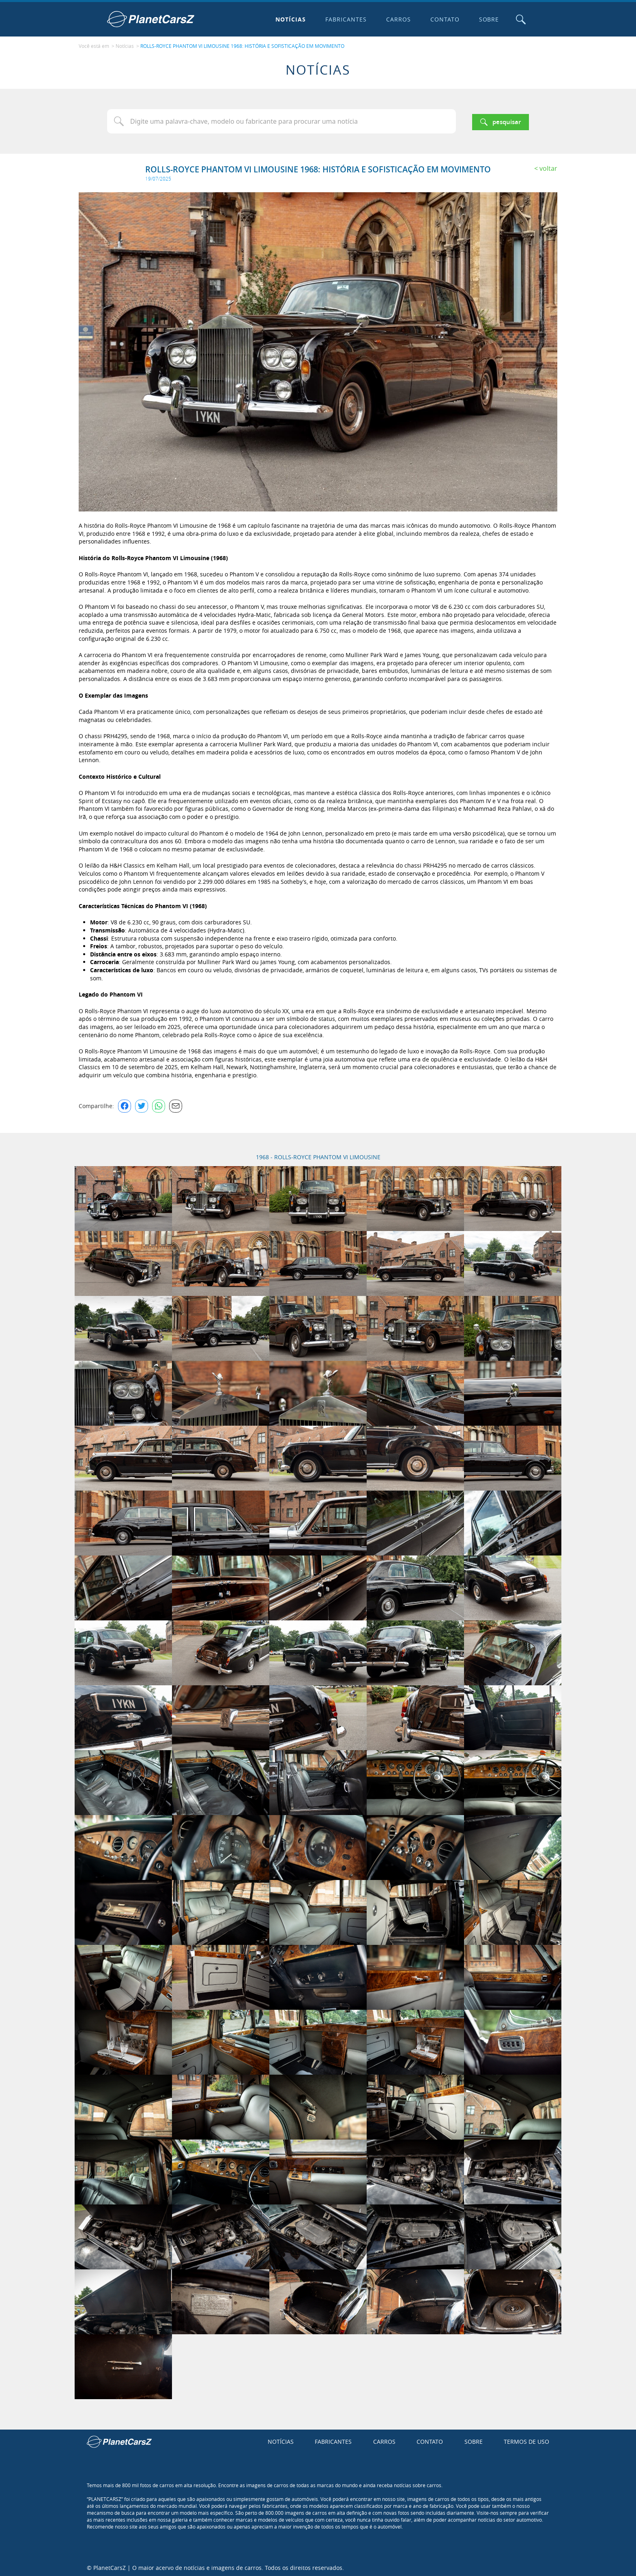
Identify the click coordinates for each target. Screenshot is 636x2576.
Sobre (487, 19)
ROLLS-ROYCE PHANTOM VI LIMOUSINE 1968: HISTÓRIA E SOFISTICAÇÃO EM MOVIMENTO (242, 45)
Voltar (548, 166)
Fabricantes (344, 19)
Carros (396, 19)
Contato (443, 19)
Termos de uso (526, 2439)
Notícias (289, 19)
